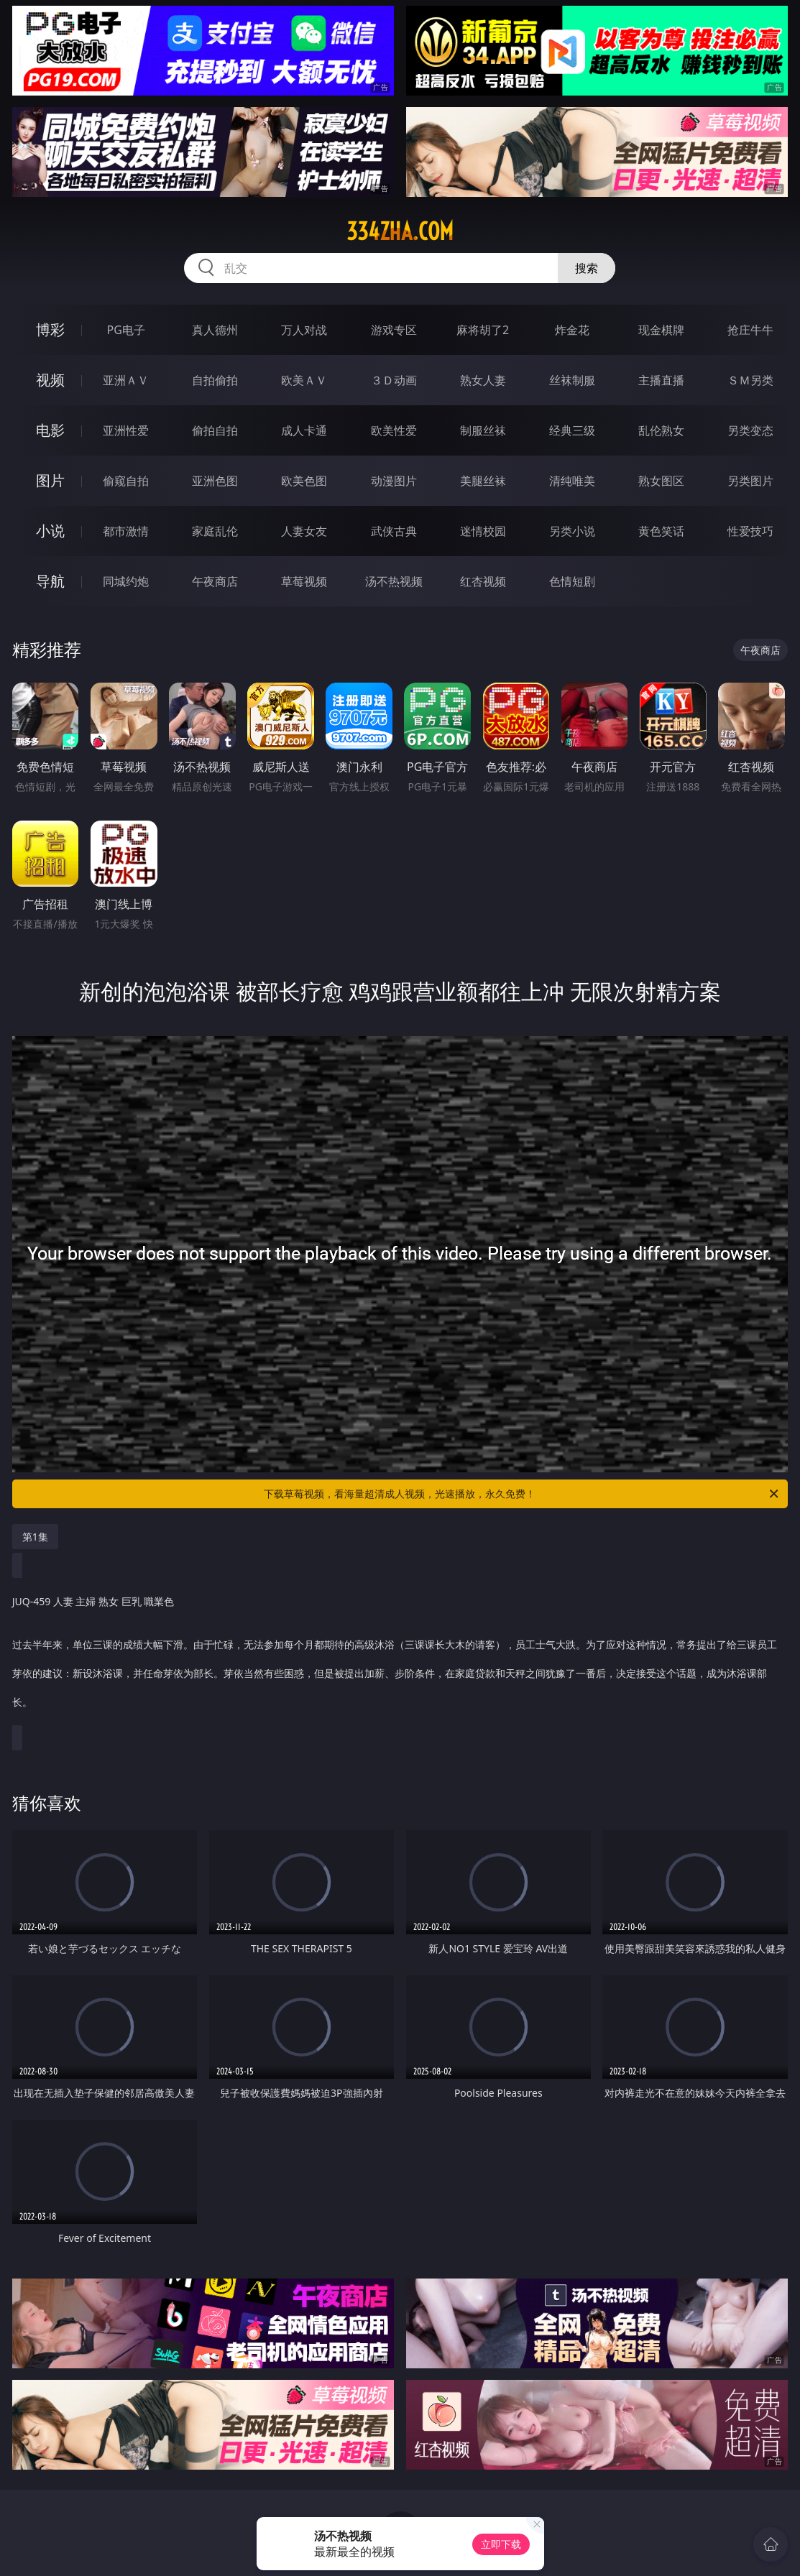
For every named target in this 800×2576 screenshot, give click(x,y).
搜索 (586, 268)
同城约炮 (126, 581)
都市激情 (126, 531)
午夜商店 (215, 581)
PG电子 (125, 330)
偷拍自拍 (215, 430)
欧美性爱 (394, 430)
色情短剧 (572, 581)
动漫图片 (394, 481)
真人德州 (215, 330)
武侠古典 (394, 531)
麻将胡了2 (482, 330)
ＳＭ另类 (750, 380)
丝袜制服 (572, 380)
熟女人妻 (483, 380)
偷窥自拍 (126, 481)
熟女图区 (661, 481)
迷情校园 (483, 531)
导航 (50, 581)
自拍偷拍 (215, 380)
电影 (50, 430)
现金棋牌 (661, 330)
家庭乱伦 (215, 531)
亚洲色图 (215, 481)
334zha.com (400, 231)
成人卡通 (304, 430)
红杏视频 (483, 581)
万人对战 (304, 330)
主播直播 (661, 380)
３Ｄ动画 (394, 380)
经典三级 (572, 430)
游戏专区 (394, 330)
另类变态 (750, 430)
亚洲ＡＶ (126, 380)
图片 (50, 480)
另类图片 (750, 481)
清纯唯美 (572, 481)
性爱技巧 (750, 531)
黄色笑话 (661, 531)
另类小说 (572, 531)
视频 (50, 379)
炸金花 (572, 330)
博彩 (50, 329)
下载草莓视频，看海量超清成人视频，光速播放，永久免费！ (522, 1493)
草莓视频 (304, 581)
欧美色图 (304, 481)
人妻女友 (304, 531)
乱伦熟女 (661, 430)
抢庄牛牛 (750, 330)
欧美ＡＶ (304, 380)
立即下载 (501, 2544)
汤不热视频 (394, 581)
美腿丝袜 (483, 481)
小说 (50, 530)
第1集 (35, 1536)
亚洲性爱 (126, 430)
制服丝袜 (483, 430)
